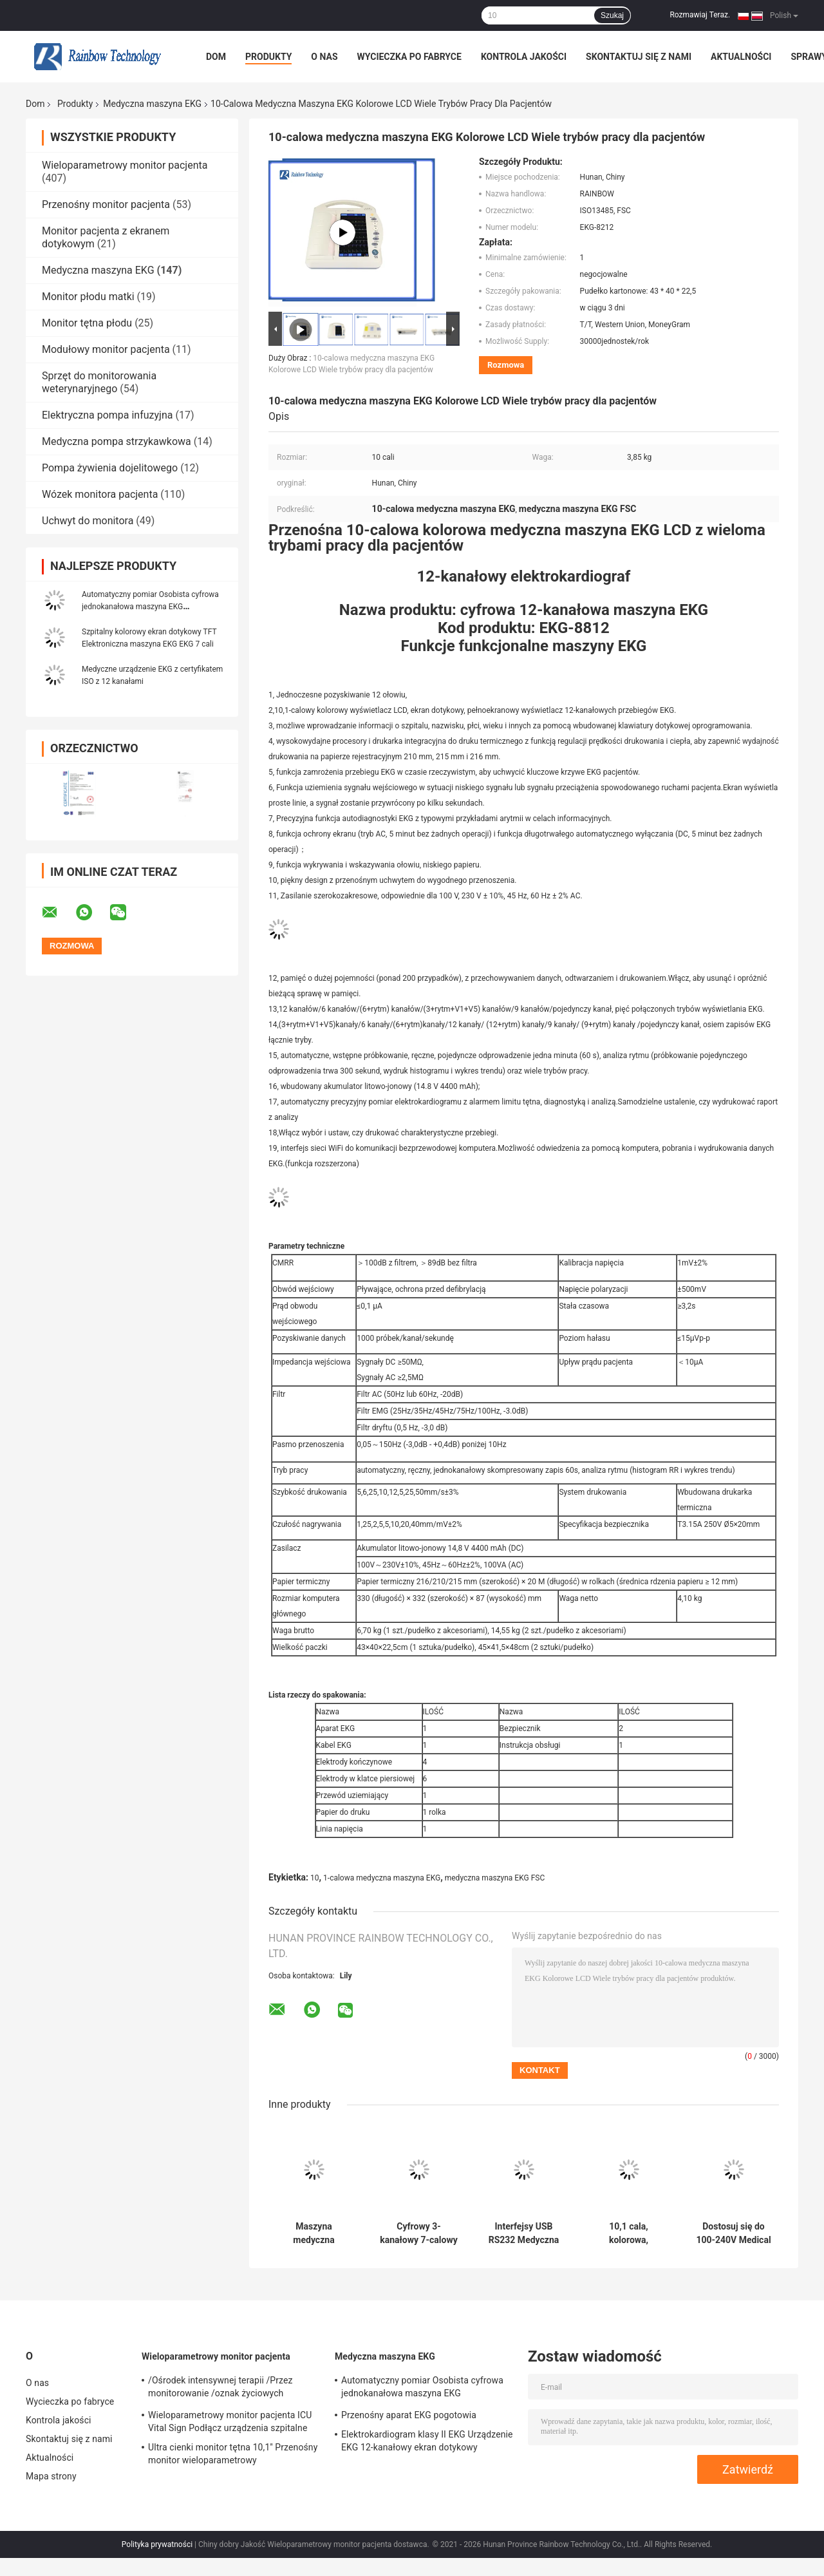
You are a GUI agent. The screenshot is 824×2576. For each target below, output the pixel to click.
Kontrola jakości (523, 57)
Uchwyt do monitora (87, 521)
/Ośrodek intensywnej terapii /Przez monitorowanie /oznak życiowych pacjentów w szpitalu (220, 2388)
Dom (216, 57)
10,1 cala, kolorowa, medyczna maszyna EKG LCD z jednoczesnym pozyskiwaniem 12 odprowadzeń (628, 2233)
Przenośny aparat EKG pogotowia (408, 2415)
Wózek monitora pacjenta (100, 494)
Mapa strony (51, 2476)
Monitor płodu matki (88, 296)
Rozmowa (505, 365)
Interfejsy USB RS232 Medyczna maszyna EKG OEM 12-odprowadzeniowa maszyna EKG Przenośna (523, 2233)
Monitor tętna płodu (87, 323)
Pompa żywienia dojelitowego (110, 468)
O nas (324, 57)
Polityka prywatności (157, 2544)
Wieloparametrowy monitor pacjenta (124, 165)
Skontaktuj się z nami (638, 57)
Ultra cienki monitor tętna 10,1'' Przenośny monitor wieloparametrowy (232, 2453)
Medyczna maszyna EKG (152, 104)
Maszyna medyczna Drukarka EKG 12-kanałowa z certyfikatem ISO (314, 2233)
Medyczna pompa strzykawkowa (116, 441)
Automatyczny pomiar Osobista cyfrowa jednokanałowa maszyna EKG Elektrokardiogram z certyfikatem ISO (150, 606)
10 (314, 1877)
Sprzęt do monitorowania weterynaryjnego (99, 382)
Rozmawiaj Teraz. (700, 14)
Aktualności (741, 57)
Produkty (268, 57)
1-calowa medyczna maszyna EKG (381, 1877)
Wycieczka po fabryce (409, 57)
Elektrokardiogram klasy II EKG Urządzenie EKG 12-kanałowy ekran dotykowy (427, 2440)
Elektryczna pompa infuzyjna (107, 415)
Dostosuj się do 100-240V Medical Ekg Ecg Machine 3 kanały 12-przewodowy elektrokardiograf (733, 2233)
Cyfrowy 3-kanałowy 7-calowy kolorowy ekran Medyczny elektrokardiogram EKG (419, 2233)
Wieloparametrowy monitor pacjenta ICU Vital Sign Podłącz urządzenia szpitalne (230, 2421)
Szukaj (612, 15)
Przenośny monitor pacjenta (106, 204)
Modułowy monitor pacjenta (106, 349)
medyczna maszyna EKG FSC (495, 1877)
